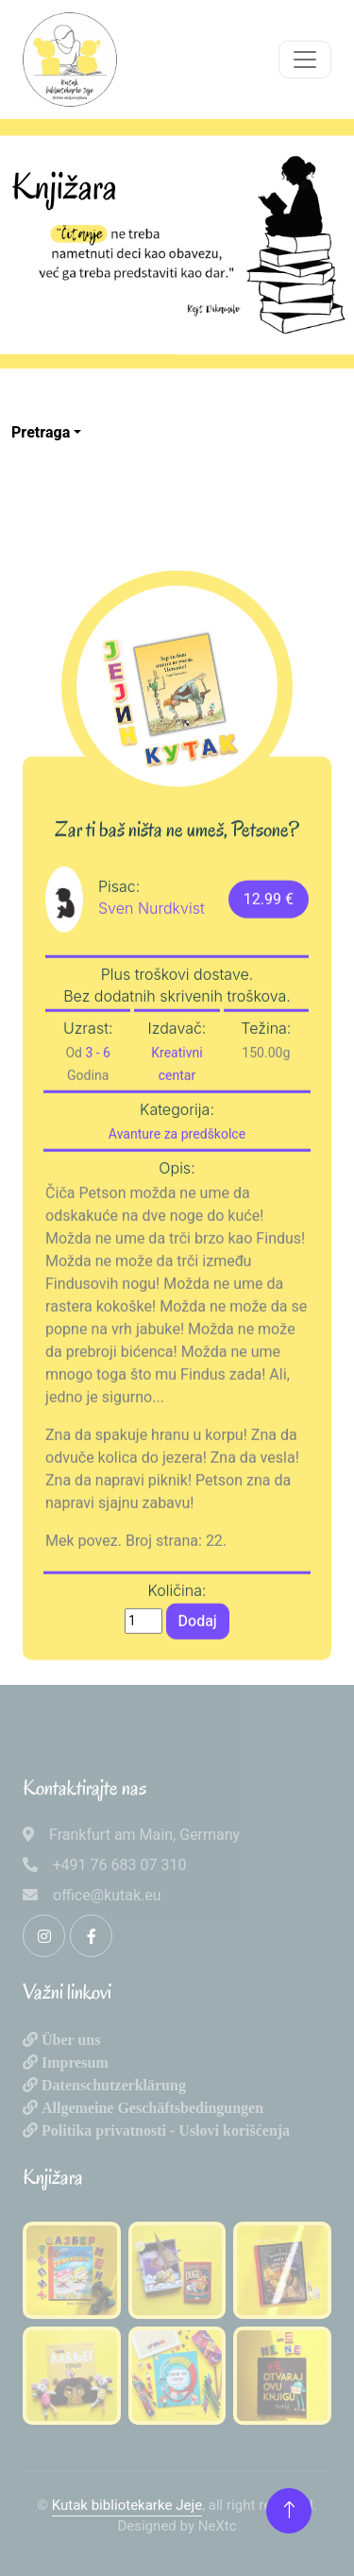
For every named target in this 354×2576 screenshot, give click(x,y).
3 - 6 (97, 1105)
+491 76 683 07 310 (119, 1865)
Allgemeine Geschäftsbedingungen (150, 2107)
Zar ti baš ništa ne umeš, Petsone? (177, 882)
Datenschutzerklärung (112, 2084)
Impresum (73, 2061)
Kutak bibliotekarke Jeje (127, 2505)
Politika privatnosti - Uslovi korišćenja (164, 2130)
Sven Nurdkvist (151, 960)
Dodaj (197, 1673)
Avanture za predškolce (177, 1187)
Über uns (69, 2039)
